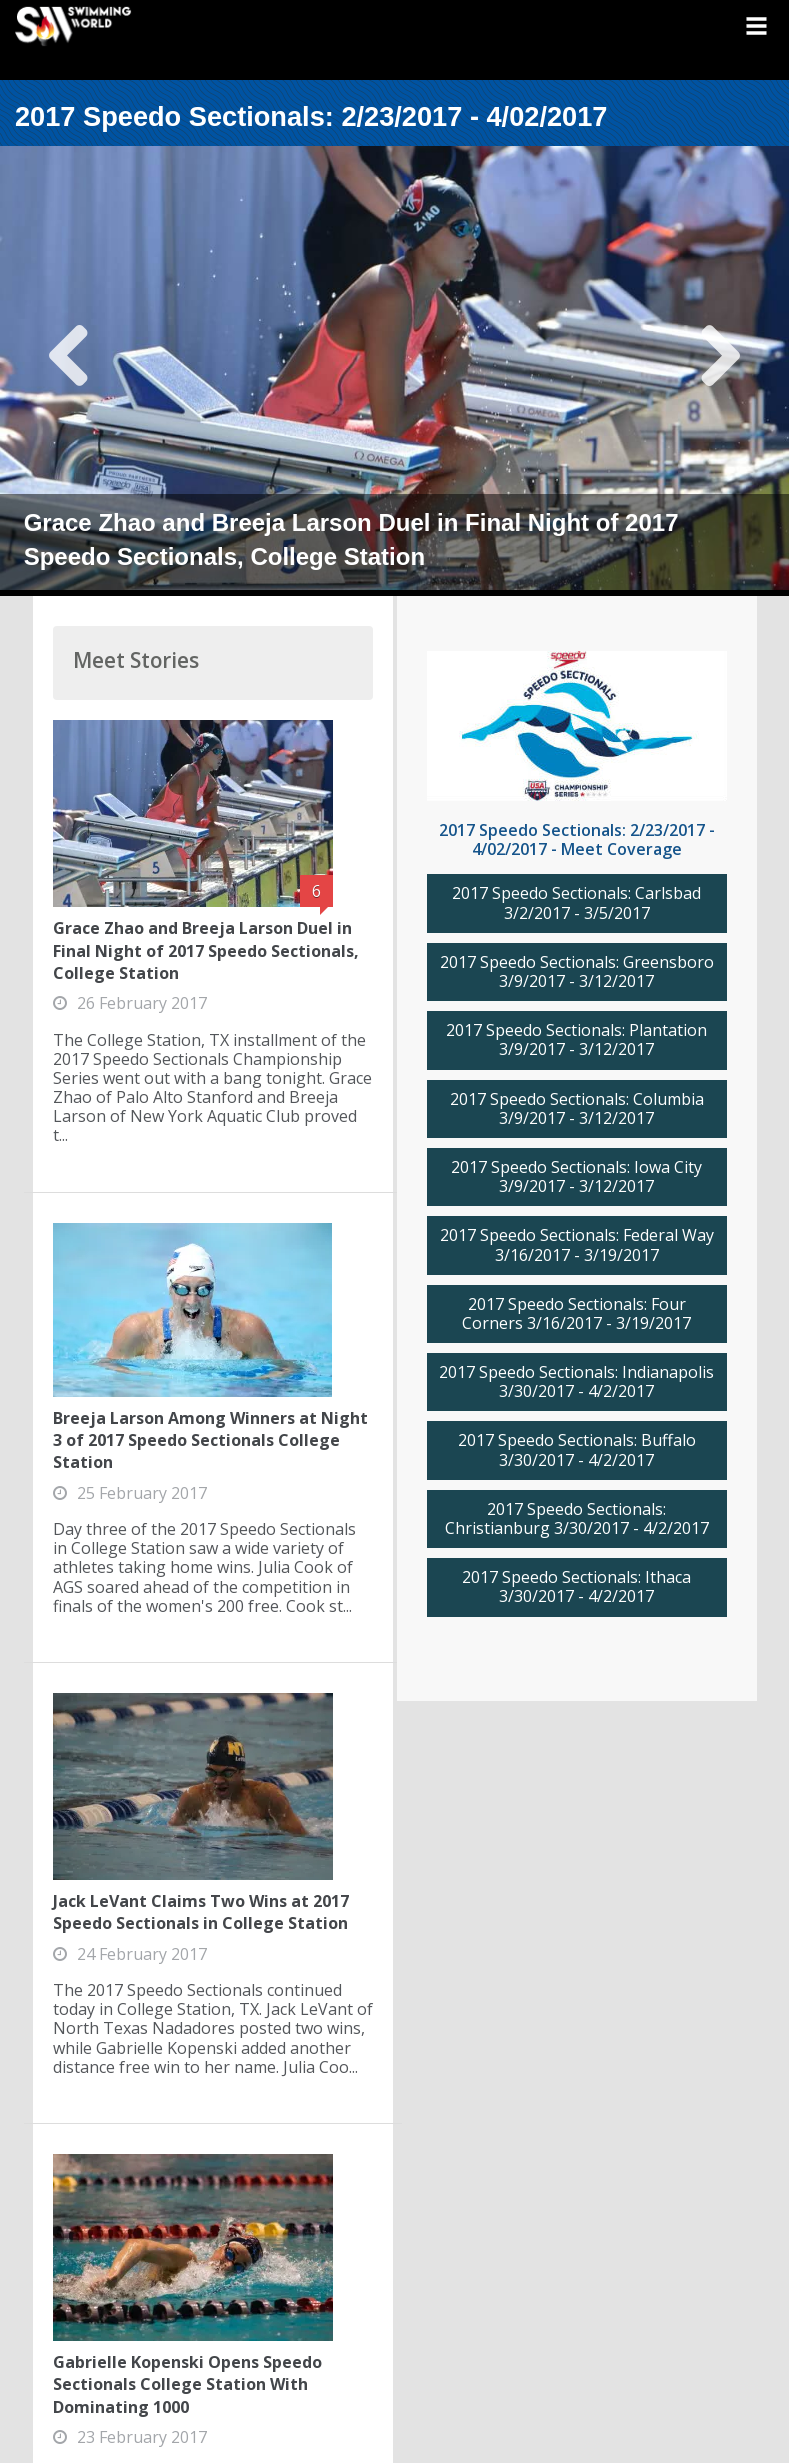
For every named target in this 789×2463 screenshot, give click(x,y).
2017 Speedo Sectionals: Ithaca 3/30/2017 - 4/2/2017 (576, 1587)
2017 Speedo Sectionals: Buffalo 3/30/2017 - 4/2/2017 (577, 1450)
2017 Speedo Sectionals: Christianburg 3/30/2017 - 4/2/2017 (577, 1519)
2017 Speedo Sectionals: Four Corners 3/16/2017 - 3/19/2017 (576, 1314)
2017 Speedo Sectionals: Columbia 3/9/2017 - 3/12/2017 (577, 1109)
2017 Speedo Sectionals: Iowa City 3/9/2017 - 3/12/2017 (576, 1177)
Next (719, 371)
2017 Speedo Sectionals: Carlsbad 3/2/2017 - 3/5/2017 (576, 903)
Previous (69, 371)
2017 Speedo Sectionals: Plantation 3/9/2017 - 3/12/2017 (576, 1040)
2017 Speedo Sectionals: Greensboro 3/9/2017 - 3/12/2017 (577, 972)
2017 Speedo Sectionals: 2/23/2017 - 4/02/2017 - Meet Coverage (577, 839)
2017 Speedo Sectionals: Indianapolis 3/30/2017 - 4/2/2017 (576, 1382)
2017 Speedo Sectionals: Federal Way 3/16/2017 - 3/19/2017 (577, 1245)
